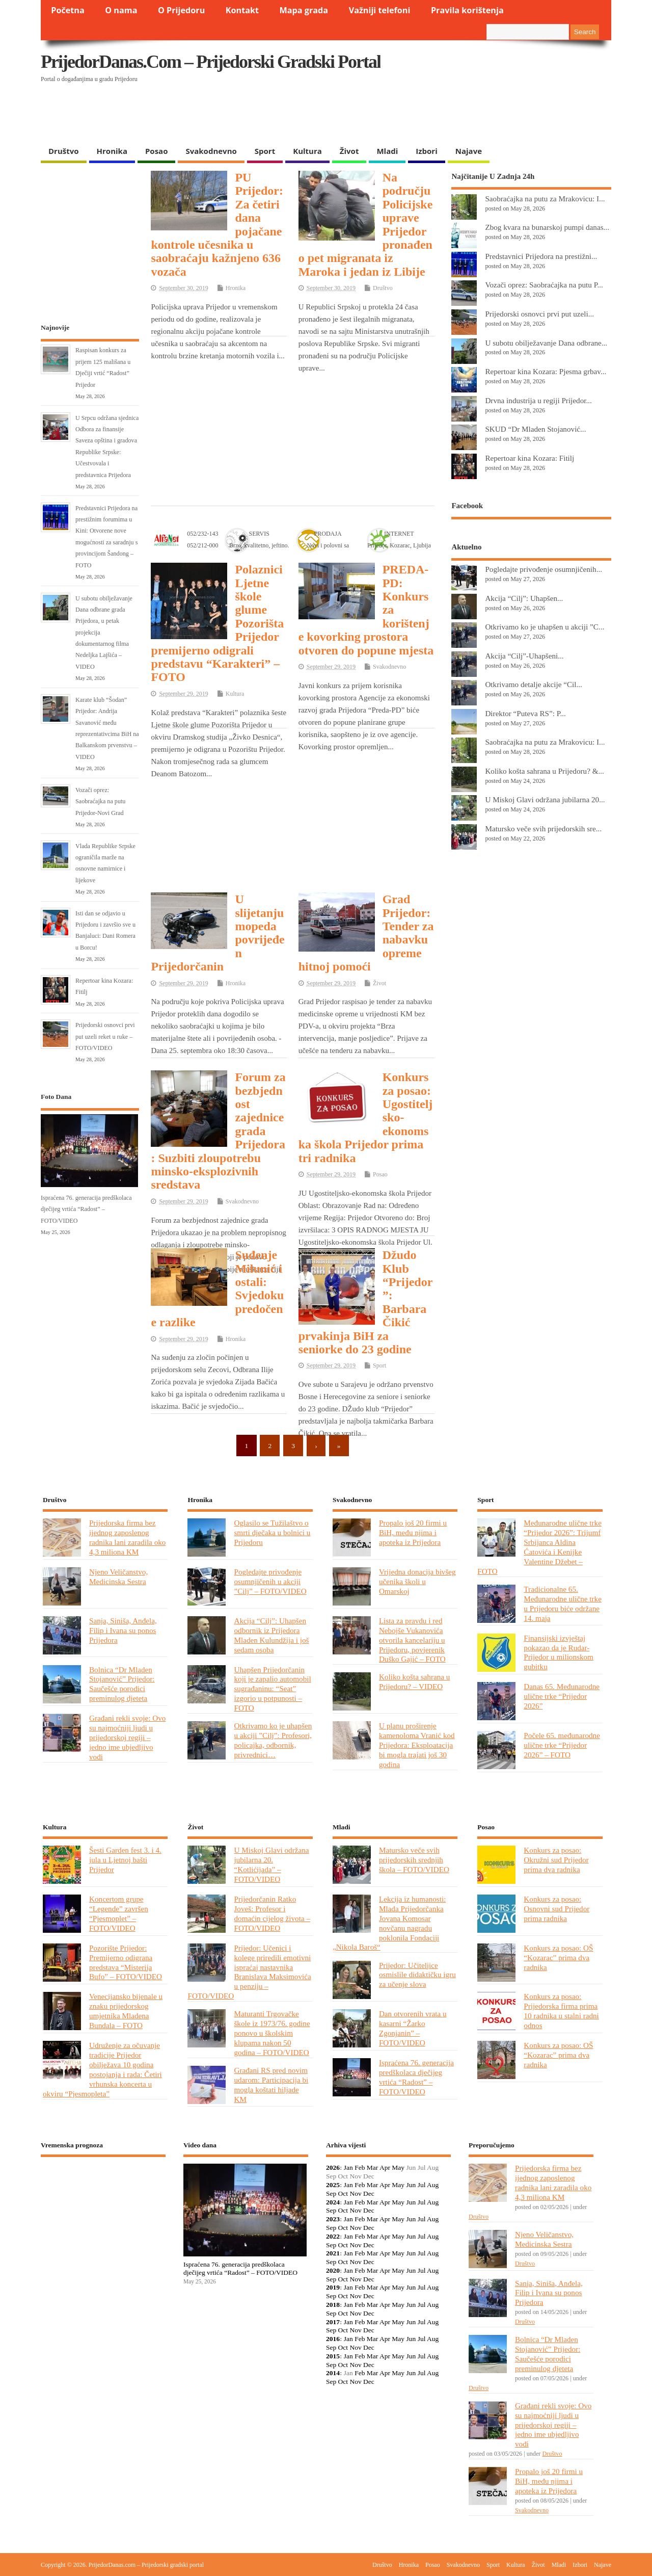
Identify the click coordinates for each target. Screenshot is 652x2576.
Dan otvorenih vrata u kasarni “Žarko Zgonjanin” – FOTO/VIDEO (413, 2028)
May (398, 2167)
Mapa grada (304, 10)
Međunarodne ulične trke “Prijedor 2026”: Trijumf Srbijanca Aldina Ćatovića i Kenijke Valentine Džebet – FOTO (539, 1546)
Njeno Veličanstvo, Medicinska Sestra (118, 1576)
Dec (368, 2193)
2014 (333, 2373)
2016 (333, 2339)
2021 (333, 2253)
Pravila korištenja (467, 10)
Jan (348, 2167)
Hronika (112, 151)
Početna (68, 10)
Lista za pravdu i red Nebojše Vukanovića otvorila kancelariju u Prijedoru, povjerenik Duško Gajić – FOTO (412, 1640)
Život (349, 151)
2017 (333, 2322)
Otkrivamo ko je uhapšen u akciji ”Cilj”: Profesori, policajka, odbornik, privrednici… (273, 1740)
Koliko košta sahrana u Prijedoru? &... (544, 771)
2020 (333, 2270)
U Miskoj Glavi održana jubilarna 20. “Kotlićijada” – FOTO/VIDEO (271, 1864)
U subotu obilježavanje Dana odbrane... (546, 342)
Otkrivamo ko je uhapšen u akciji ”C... (544, 626)
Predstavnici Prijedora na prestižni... (541, 256)
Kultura (307, 151)
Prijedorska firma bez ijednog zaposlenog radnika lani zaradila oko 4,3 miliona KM (127, 1537)
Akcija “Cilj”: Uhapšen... (524, 598)
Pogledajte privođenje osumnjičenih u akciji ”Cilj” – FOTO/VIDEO (270, 1581)
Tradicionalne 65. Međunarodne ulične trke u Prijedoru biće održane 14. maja (563, 1603)
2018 (333, 2304)
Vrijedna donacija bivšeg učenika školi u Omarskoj (417, 1581)
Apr (384, 2167)
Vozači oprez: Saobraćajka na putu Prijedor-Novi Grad (100, 801)
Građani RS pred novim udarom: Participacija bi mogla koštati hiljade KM (271, 2085)
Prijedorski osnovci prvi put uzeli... (539, 313)
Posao (156, 151)
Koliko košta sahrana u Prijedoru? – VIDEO (414, 1681)
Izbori (426, 151)
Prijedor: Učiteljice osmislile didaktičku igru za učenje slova (417, 1975)
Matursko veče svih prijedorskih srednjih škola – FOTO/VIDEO (414, 1860)
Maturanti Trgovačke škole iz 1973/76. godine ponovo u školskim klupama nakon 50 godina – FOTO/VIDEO (272, 2033)
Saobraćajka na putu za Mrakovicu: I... (545, 198)
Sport (265, 151)
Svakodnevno (210, 151)
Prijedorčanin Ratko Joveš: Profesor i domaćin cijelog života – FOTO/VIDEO (272, 1913)
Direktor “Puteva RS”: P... (525, 713)
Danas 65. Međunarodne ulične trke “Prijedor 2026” (562, 1696)
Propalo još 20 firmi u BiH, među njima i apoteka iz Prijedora (413, 1532)
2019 (333, 2287)
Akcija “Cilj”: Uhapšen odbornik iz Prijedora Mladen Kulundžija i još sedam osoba (271, 1635)
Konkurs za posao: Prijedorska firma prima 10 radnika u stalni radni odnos (561, 2011)
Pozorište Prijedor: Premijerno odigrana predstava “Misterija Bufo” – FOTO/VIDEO (125, 1962)
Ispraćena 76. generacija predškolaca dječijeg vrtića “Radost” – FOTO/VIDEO (86, 1209)
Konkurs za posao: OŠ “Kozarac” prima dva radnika (558, 1957)
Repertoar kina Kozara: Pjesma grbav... (545, 371)
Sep (331, 2193)
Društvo (63, 151)
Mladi (387, 151)
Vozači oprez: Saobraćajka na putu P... (544, 284)
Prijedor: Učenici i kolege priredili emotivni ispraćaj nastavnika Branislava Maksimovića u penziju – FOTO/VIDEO (249, 1971)
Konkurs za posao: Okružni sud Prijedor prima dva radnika (556, 1860)
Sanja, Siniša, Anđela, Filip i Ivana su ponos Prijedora (123, 1630)
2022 (333, 2236)
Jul (422, 2185)
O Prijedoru (181, 10)
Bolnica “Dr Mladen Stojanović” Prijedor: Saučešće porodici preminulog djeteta (122, 1684)
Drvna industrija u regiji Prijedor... (538, 400)
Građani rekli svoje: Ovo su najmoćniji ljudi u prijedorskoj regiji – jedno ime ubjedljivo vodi (127, 1737)
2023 (333, 2219)
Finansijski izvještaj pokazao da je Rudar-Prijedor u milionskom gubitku (558, 1652)
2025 (333, 2185)
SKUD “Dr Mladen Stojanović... (535, 429)
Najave (468, 151)
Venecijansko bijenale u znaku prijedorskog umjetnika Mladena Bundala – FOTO (125, 2011)
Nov (355, 2193)
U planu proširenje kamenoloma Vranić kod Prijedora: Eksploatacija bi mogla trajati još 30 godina (417, 1745)
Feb (360, 2167)
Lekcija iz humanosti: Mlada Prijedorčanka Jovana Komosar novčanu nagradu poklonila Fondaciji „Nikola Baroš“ (389, 1923)
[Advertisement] (413, 115)
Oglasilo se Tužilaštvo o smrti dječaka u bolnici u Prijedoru (272, 1532)
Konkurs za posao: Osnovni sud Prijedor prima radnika (556, 1909)
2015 (333, 2356)
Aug (433, 2185)
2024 (333, 2202)
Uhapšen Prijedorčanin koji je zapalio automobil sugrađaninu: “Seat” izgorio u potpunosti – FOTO (272, 1689)
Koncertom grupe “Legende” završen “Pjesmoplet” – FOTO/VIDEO (118, 1913)
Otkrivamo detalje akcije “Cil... (533, 684)
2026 (333, 2167)
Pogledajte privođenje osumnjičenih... (543, 569)
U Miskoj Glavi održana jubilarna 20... (545, 799)
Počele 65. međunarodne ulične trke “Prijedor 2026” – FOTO (562, 1745)
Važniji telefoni (380, 10)
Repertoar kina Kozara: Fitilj (529, 458)
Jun (411, 2185)
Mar (372, 2167)
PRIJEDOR (103, 2202)
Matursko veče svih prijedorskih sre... (543, 828)
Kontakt (242, 10)
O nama (121, 10)
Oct (343, 2193)
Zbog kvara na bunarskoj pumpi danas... (547, 227)
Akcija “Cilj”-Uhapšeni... (524, 655)
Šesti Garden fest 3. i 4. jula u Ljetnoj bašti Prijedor (125, 1860)
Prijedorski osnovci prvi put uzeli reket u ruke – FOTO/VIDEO (105, 1036)
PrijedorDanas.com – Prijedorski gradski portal (211, 61)
